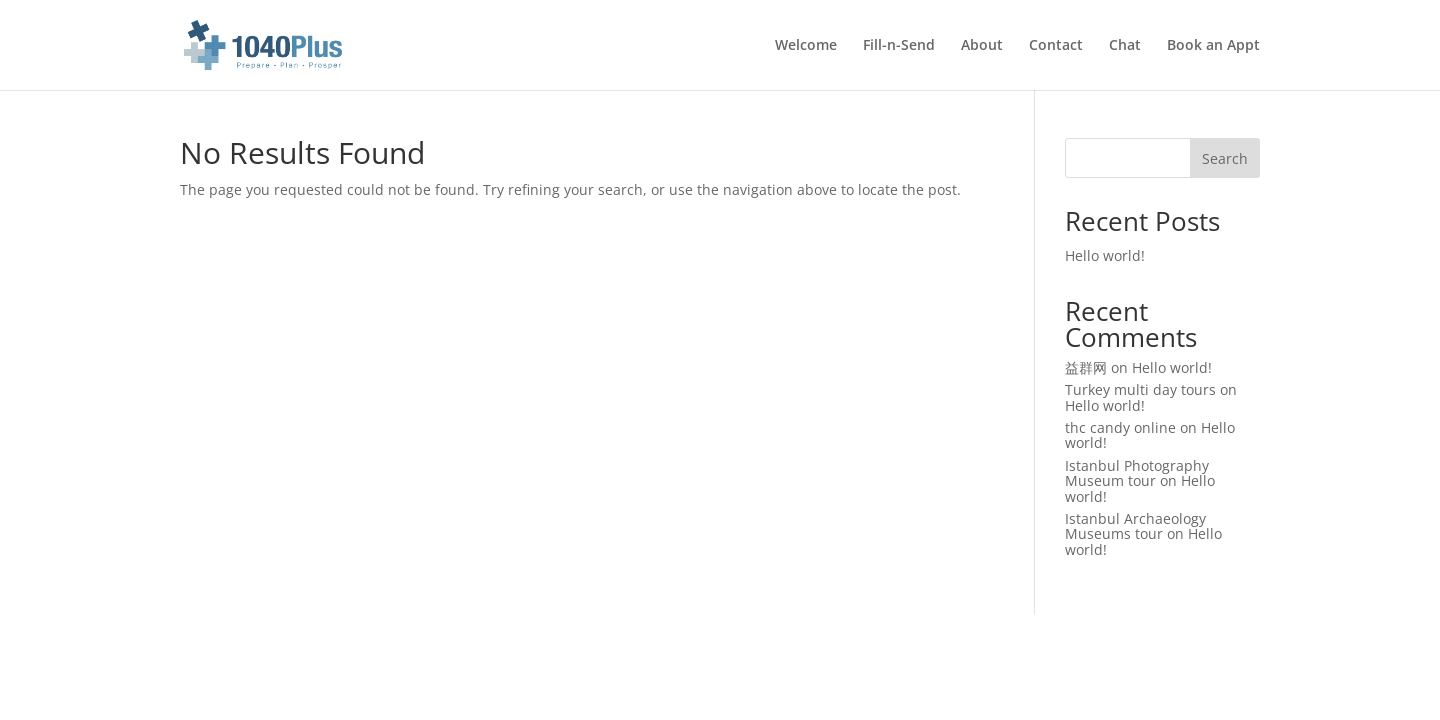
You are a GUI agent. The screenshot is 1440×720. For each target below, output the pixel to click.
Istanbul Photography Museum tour (1137, 473)
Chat (1125, 46)
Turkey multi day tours (1140, 389)
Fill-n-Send (899, 46)
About (982, 46)
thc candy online (1120, 427)
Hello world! (1105, 255)
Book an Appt (1213, 46)
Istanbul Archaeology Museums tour (1135, 526)
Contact (1056, 46)
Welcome (806, 46)
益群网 (1086, 367)
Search (1225, 158)
